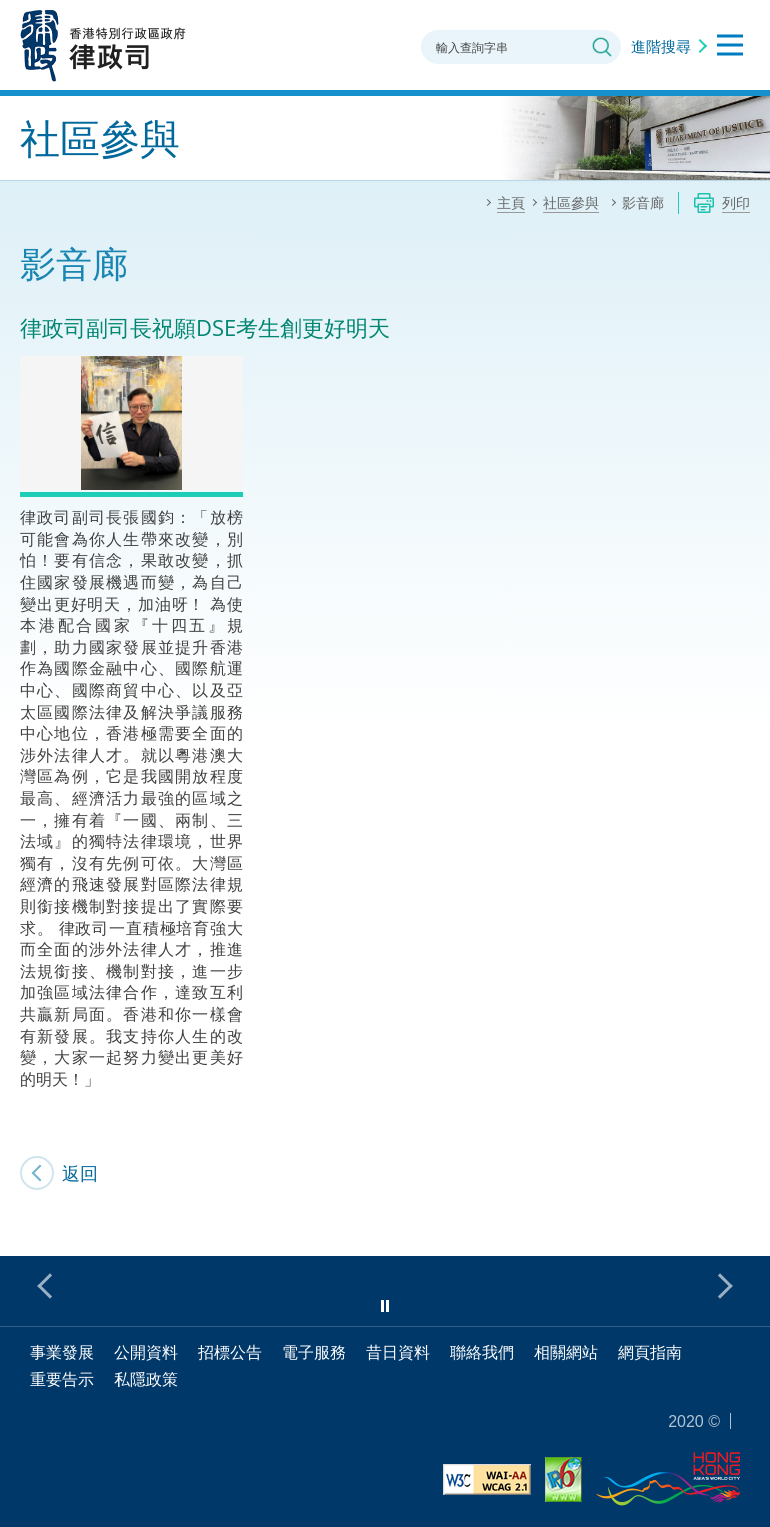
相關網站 (566, 1352)
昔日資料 (398, 1352)
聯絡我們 (482, 1352)
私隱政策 (146, 1379)
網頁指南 (650, 1352)
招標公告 (230, 1352)
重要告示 (62, 1379)
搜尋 (602, 47)
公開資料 (146, 1352)
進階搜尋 (661, 46)
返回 (80, 1173)
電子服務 (314, 1352)
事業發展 (62, 1352)
